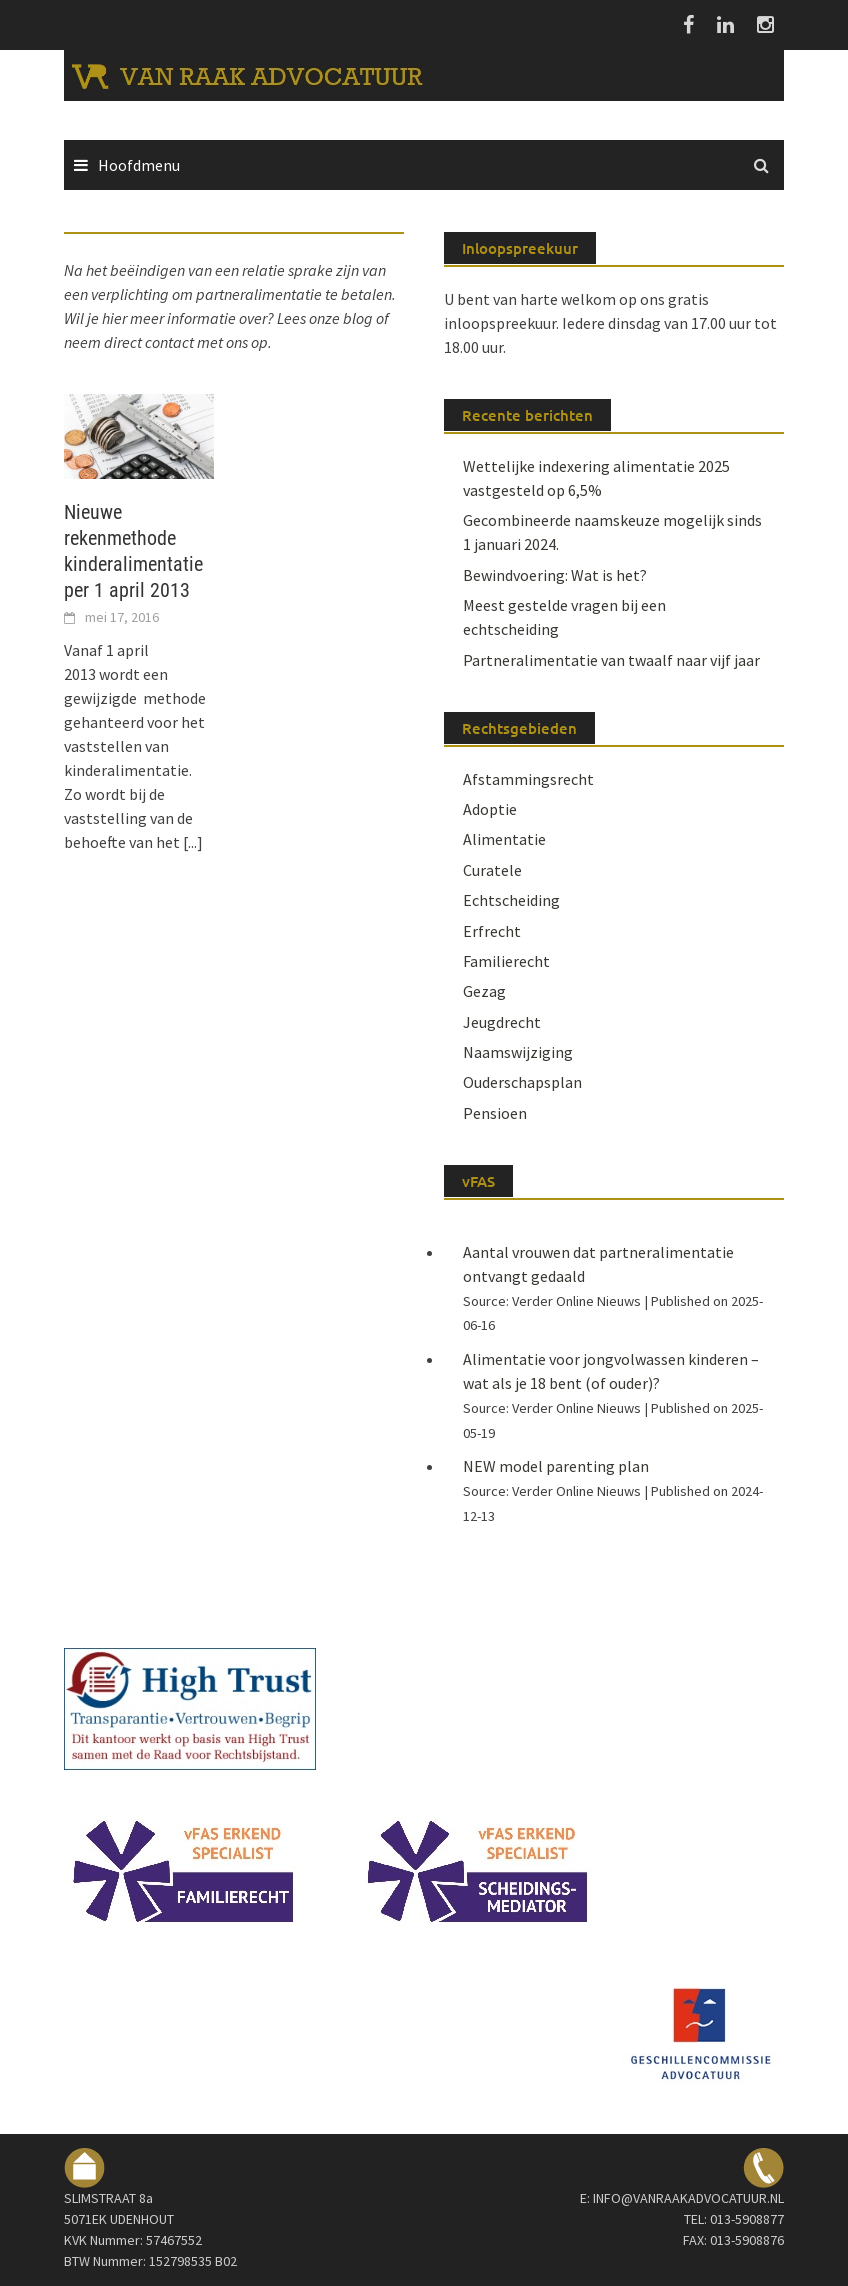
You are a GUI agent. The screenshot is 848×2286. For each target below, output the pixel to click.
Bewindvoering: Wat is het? (555, 575)
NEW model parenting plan (556, 1466)
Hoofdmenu (139, 165)
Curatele (492, 870)
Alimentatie (504, 839)
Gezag (484, 991)
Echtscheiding (511, 900)
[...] (193, 842)
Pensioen (495, 1113)
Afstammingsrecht (528, 779)
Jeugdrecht (502, 1022)
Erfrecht (492, 931)
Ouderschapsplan (522, 1082)
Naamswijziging (518, 1052)
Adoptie (490, 809)
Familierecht (506, 961)
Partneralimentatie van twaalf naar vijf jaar (611, 660)
